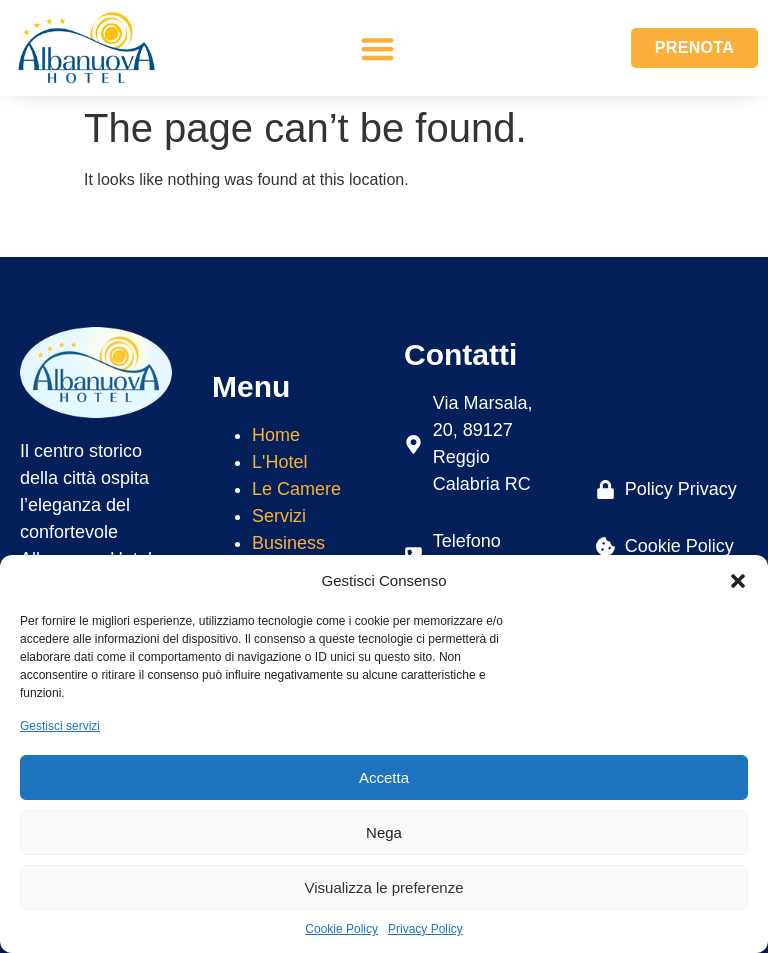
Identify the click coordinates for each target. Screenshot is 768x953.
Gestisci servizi (60, 726)
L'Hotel (279, 462)
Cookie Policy (341, 929)
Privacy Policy (425, 929)
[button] (738, 581)
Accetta (384, 777)
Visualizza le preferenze (384, 887)
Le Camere (296, 489)
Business (288, 543)
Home (276, 435)
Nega (384, 832)
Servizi (279, 516)
